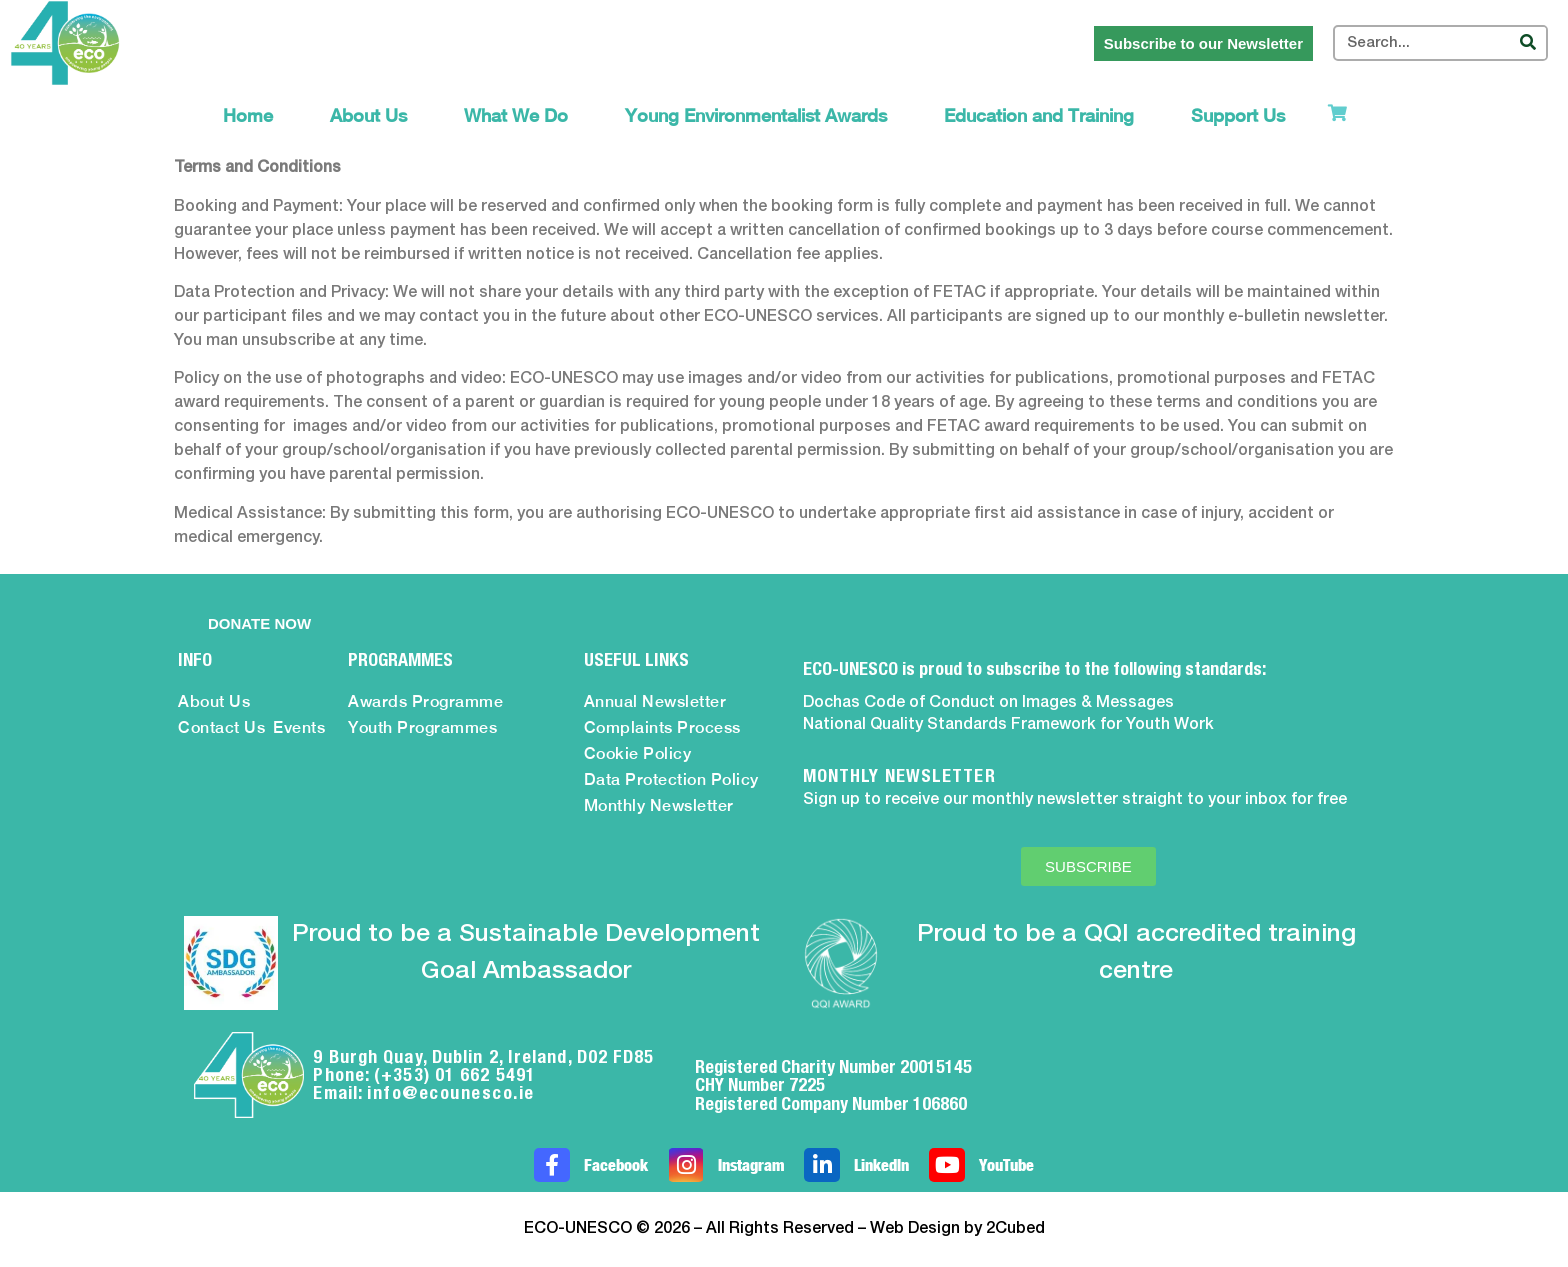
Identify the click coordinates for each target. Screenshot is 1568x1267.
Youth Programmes (422, 727)
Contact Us (221, 727)
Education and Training (1039, 115)
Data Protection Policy (671, 779)
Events (299, 727)
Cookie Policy (638, 753)
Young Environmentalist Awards (756, 115)
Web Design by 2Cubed (957, 1229)
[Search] (1528, 43)
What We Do (516, 115)
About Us (368, 115)
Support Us (1238, 115)
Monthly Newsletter (659, 805)
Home (248, 115)
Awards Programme (425, 701)
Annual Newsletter (655, 701)
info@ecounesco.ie (451, 1092)
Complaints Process (662, 727)
